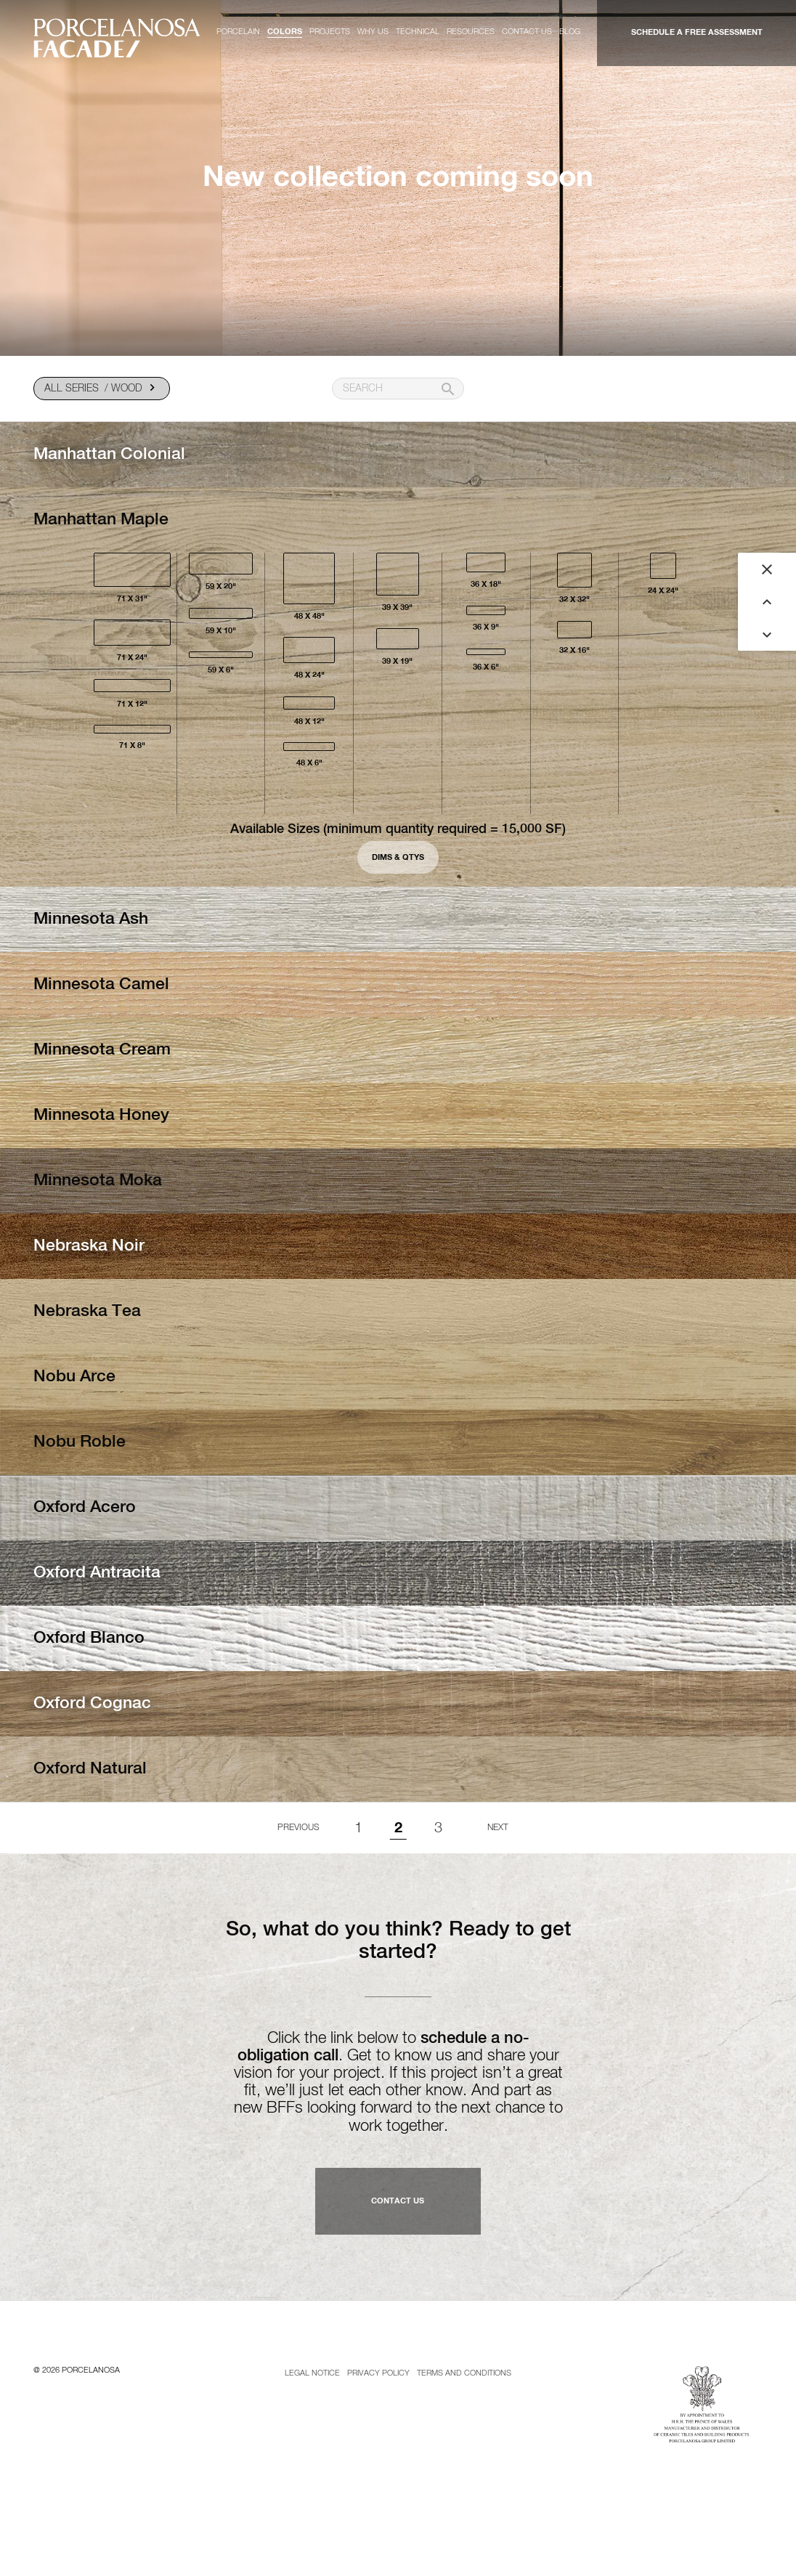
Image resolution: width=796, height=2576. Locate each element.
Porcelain (238, 32)
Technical (417, 32)
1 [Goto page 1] (358, 1828)
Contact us (527, 32)
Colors (284, 32)
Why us (373, 32)
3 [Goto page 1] (438, 1828)
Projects (329, 32)
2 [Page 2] (398, 1828)
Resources (471, 32)
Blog (569, 32)
